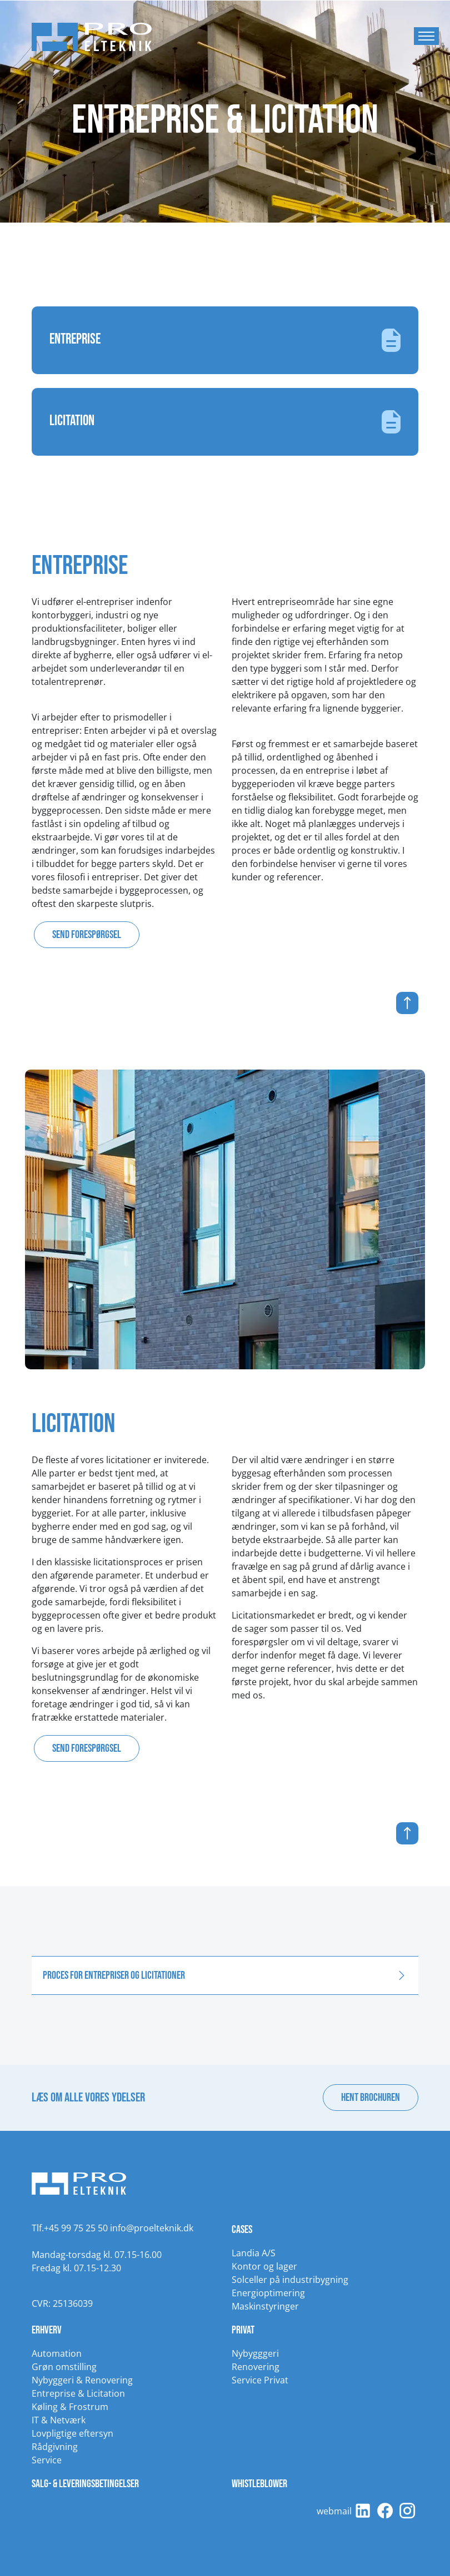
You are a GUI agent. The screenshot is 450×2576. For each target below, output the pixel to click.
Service (47, 2460)
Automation (57, 2353)
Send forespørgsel (86, 934)
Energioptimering (268, 2293)
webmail (334, 2511)
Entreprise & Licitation (78, 2393)
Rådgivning (55, 2447)
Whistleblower (259, 2484)
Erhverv (47, 2330)
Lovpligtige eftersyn (72, 2433)
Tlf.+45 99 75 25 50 (70, 2228)
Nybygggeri (255, 2353)
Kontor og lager (264, 2266)
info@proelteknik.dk (151, 2228)
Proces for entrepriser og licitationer (114, 1975)
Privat (243, 2330)
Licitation (225, 421)
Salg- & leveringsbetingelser (85, 2484)
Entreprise (225, 340)
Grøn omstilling (64, 2367)
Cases (242, 2229)
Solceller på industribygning (290, 2279)
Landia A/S (254, 2253)
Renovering (255, 2367)
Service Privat (260, 2380)
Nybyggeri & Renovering (82, 2380)
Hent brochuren (370, 2097)
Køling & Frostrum (70, 2407)
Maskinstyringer (265, 2306)
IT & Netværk (59, 2420)
